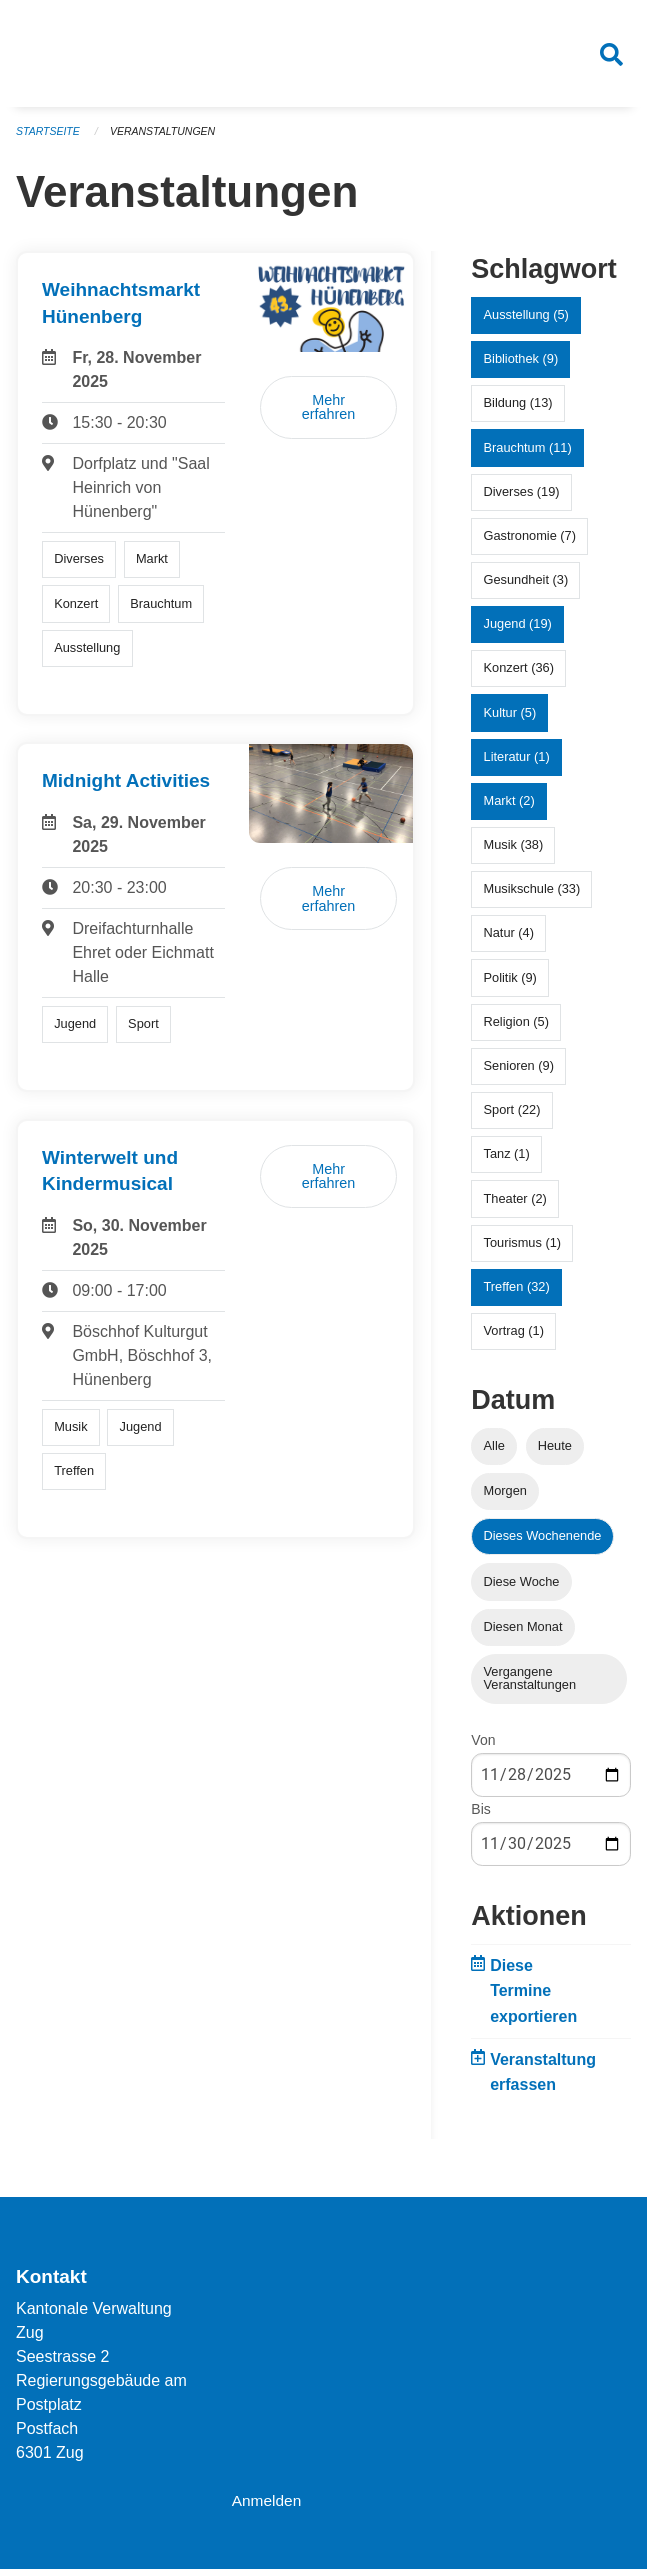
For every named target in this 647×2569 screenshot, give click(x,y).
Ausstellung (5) (526, 323)
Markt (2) (509, 809)
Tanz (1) (507, 1162)
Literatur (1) (517, 765)
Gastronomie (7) (530, 544)
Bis (480, 1818)
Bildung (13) (518, 411)
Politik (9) (510, 986)
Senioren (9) (519, 1074)
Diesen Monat (523, 1635)
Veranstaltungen (168, 140)
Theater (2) (515, 1206)
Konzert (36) (519, 676)
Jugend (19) (518, 632)
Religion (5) (516, 1030)
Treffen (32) (517, 1295)
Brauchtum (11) (528, 455)
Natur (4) (509, 941)
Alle (494, 1454)
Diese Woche (522, 1589)
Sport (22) (512, 1118)
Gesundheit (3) (526, 588)
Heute (555, 1454)
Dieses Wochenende (543, 1544)
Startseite (49, 140)
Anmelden (268, 2500)
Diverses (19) (522, 500)
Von (483, 1749)
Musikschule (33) (532, 897)
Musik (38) (514, 853)
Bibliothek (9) (521, 367)
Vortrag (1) (514, 1339)
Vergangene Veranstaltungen (530, 1687)
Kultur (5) (510, 721)
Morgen (505, 1499)
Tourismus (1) (523, 1251)
